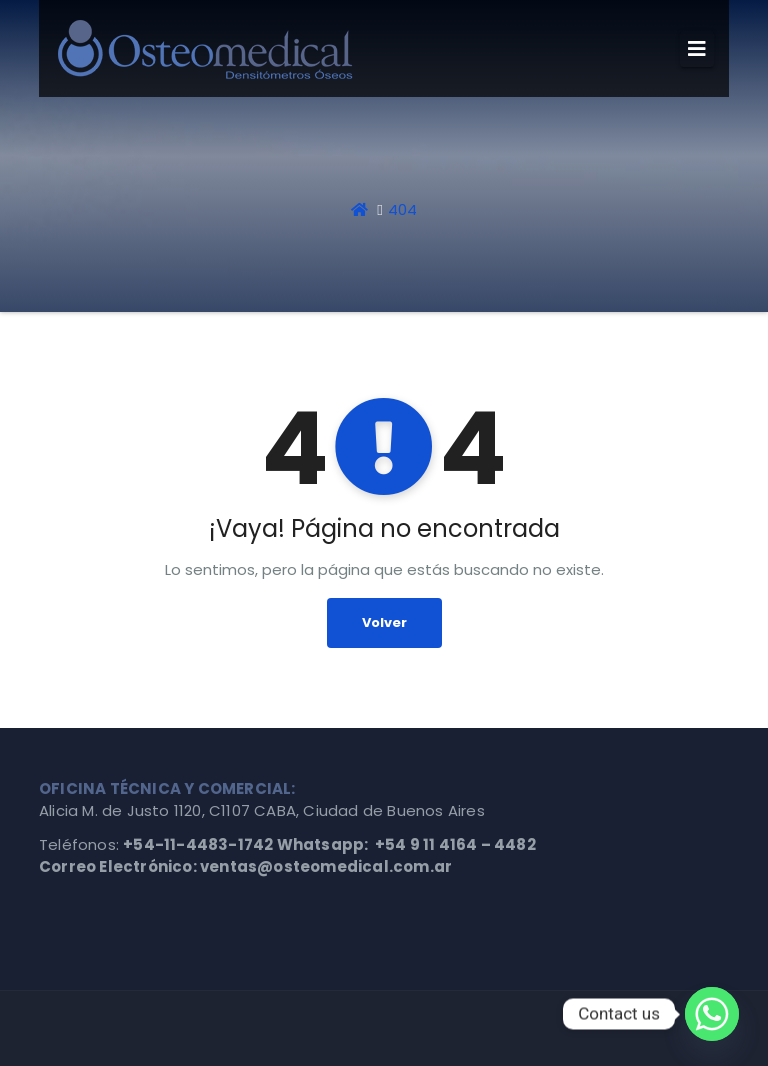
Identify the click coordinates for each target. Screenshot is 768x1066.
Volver (384, 622)
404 (402, 209)
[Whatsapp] (712, 1014)
